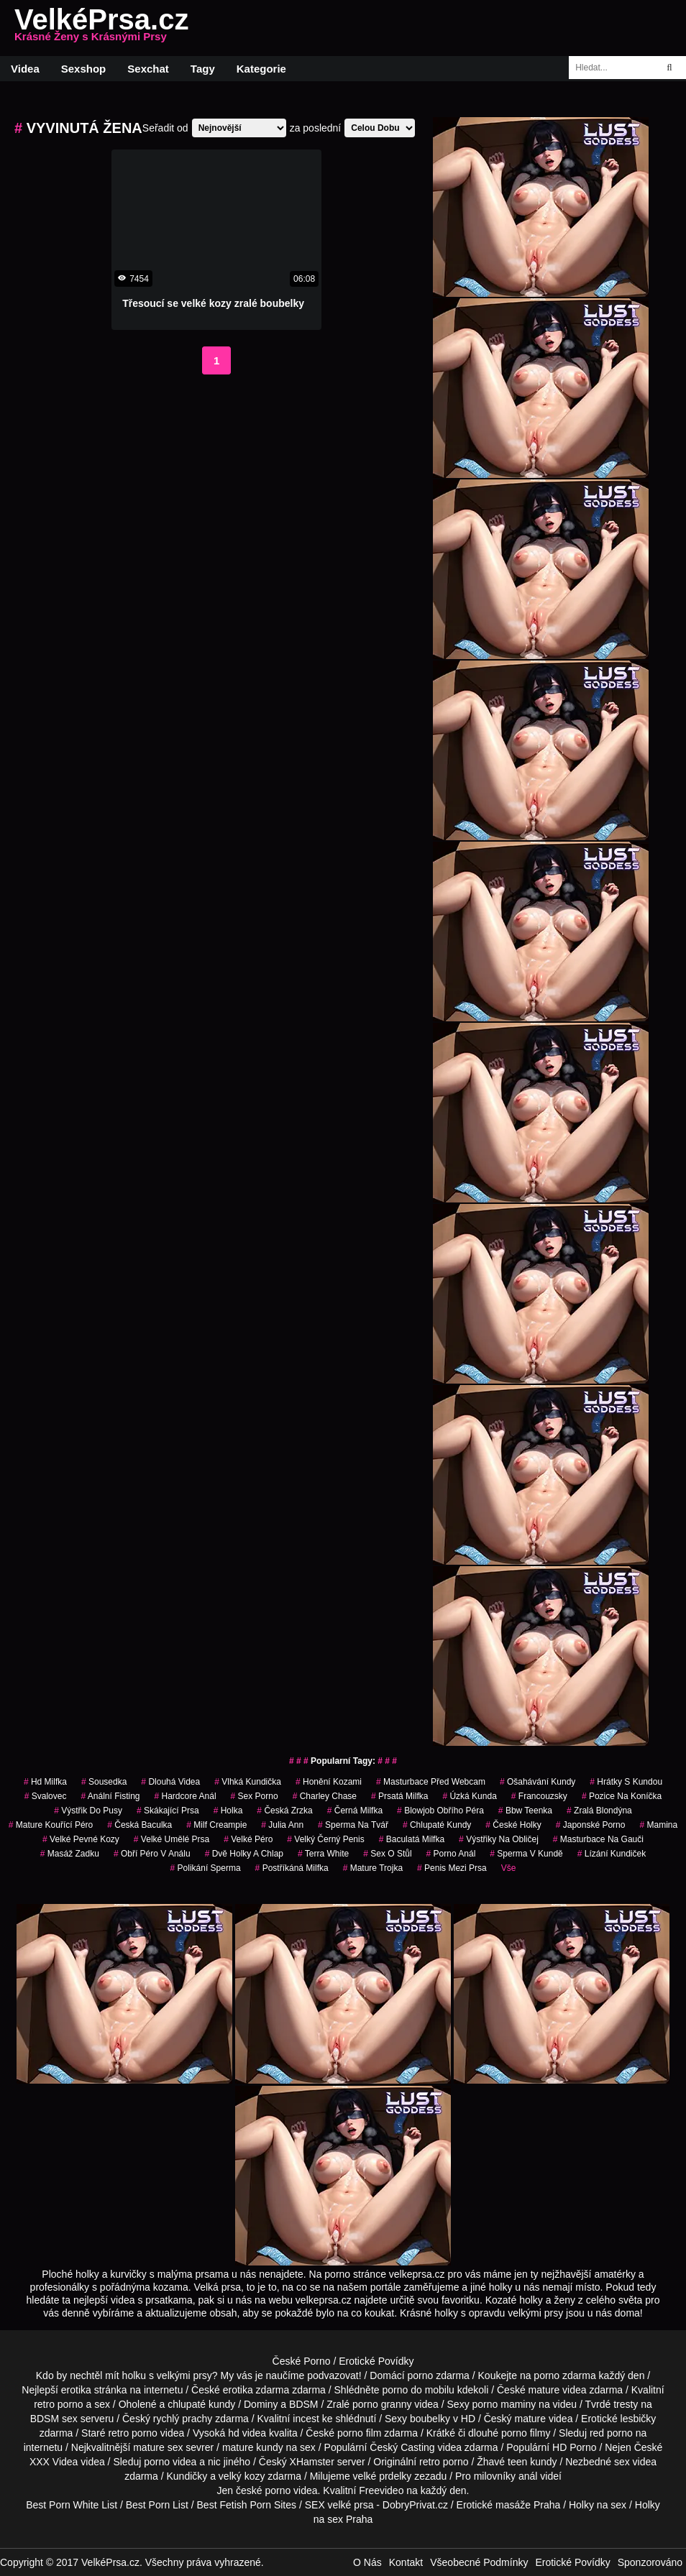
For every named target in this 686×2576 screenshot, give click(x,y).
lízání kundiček (611, 1854)
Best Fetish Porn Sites (247, 2505)
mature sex (158, 2447)
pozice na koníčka (622, 1796)
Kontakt (406, 2562)
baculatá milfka (411, 1839)
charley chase (325, 1796)
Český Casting (402, 2447)
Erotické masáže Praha (509, 2505)
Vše (508, 1868)
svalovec (45, 1796)
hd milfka (45, 1782)
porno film (359, 2433)
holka (228, 1811)
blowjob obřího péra (440, 1811)
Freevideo (381, 2490)
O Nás (367, 2562)
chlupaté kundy (201, 2404)
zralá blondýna (599, 1811)
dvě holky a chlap (244, 1854)
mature (544, 2390)
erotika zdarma (256, 2390)
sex (622, 2461)
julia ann (282, 1825)
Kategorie (261, 69)
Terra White (323, 1854)
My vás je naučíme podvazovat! (291, 2375)
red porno (611, 2433)
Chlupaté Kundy (437, 1825)
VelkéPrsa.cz (101, 28)
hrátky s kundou (626, 1782)
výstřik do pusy (88, 1811)
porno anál (451, 1854)
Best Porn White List (71, 2505)
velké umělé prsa (171, 1839)
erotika (76, 2390)
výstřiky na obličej (499, 1839)
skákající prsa (168, 1811)
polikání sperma (205, 1868)
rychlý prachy (182, 2418)
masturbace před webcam (430, 1782)
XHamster (312, 2461)
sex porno (254, 1796)
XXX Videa (53, 2461)
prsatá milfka (399, 1796)
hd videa (247, 2433)
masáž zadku (69, 1854)
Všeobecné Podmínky (479, 2562)
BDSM (303, 2404)
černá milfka (355, 1811)
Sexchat (148, 69)
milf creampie (216, 1825)
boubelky (430, 2418)
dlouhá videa (170, 1782)
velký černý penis (325, 1839)
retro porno (58, 2404)
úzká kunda (469, 1796)
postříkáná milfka (292, 1868)
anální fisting (110, 1796)
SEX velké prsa (339, 2505)
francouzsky (539, 1796)
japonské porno (591, 1825)
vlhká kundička (247, 1782)
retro (429, 2461)
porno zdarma (564, 2375)
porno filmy (525, 2433)
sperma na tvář (353, 1825)
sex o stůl (387, 1854)
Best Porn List (157, 2505)
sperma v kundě (526, 1854)
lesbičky (639, 2418)
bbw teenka (525, 1811)
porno (420, 2375)
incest (306, 2418)
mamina (658, 1825)
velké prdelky (382, 2476)
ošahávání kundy (537, 1782)
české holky (513, 1825)
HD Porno (574, 2447)
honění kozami (329, 1782)
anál (527, 2476)
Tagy (203, 69)
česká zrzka (284, 1811)
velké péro (248, 1839)
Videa (25, 69)
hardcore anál (185, 1796)
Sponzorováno (650, 2562)
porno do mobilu (418, 2390)
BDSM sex (54, 2418)
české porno (263, 2490)
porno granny (382, 2404)
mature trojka (373, 1868)
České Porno (302, 2361)
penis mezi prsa (452, 1868)
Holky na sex (597, 2505)
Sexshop (83, 69)
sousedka (104, 1782)
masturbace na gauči (598, 1839)
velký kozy (242, 2476)
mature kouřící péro (51, 1825)
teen (517, 2461)
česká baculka (139, 1825)
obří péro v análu (152, 1854)
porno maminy (504, 2404)
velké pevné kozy (80, 1839)
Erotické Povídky (376, 2361)
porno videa (170, 2461)
